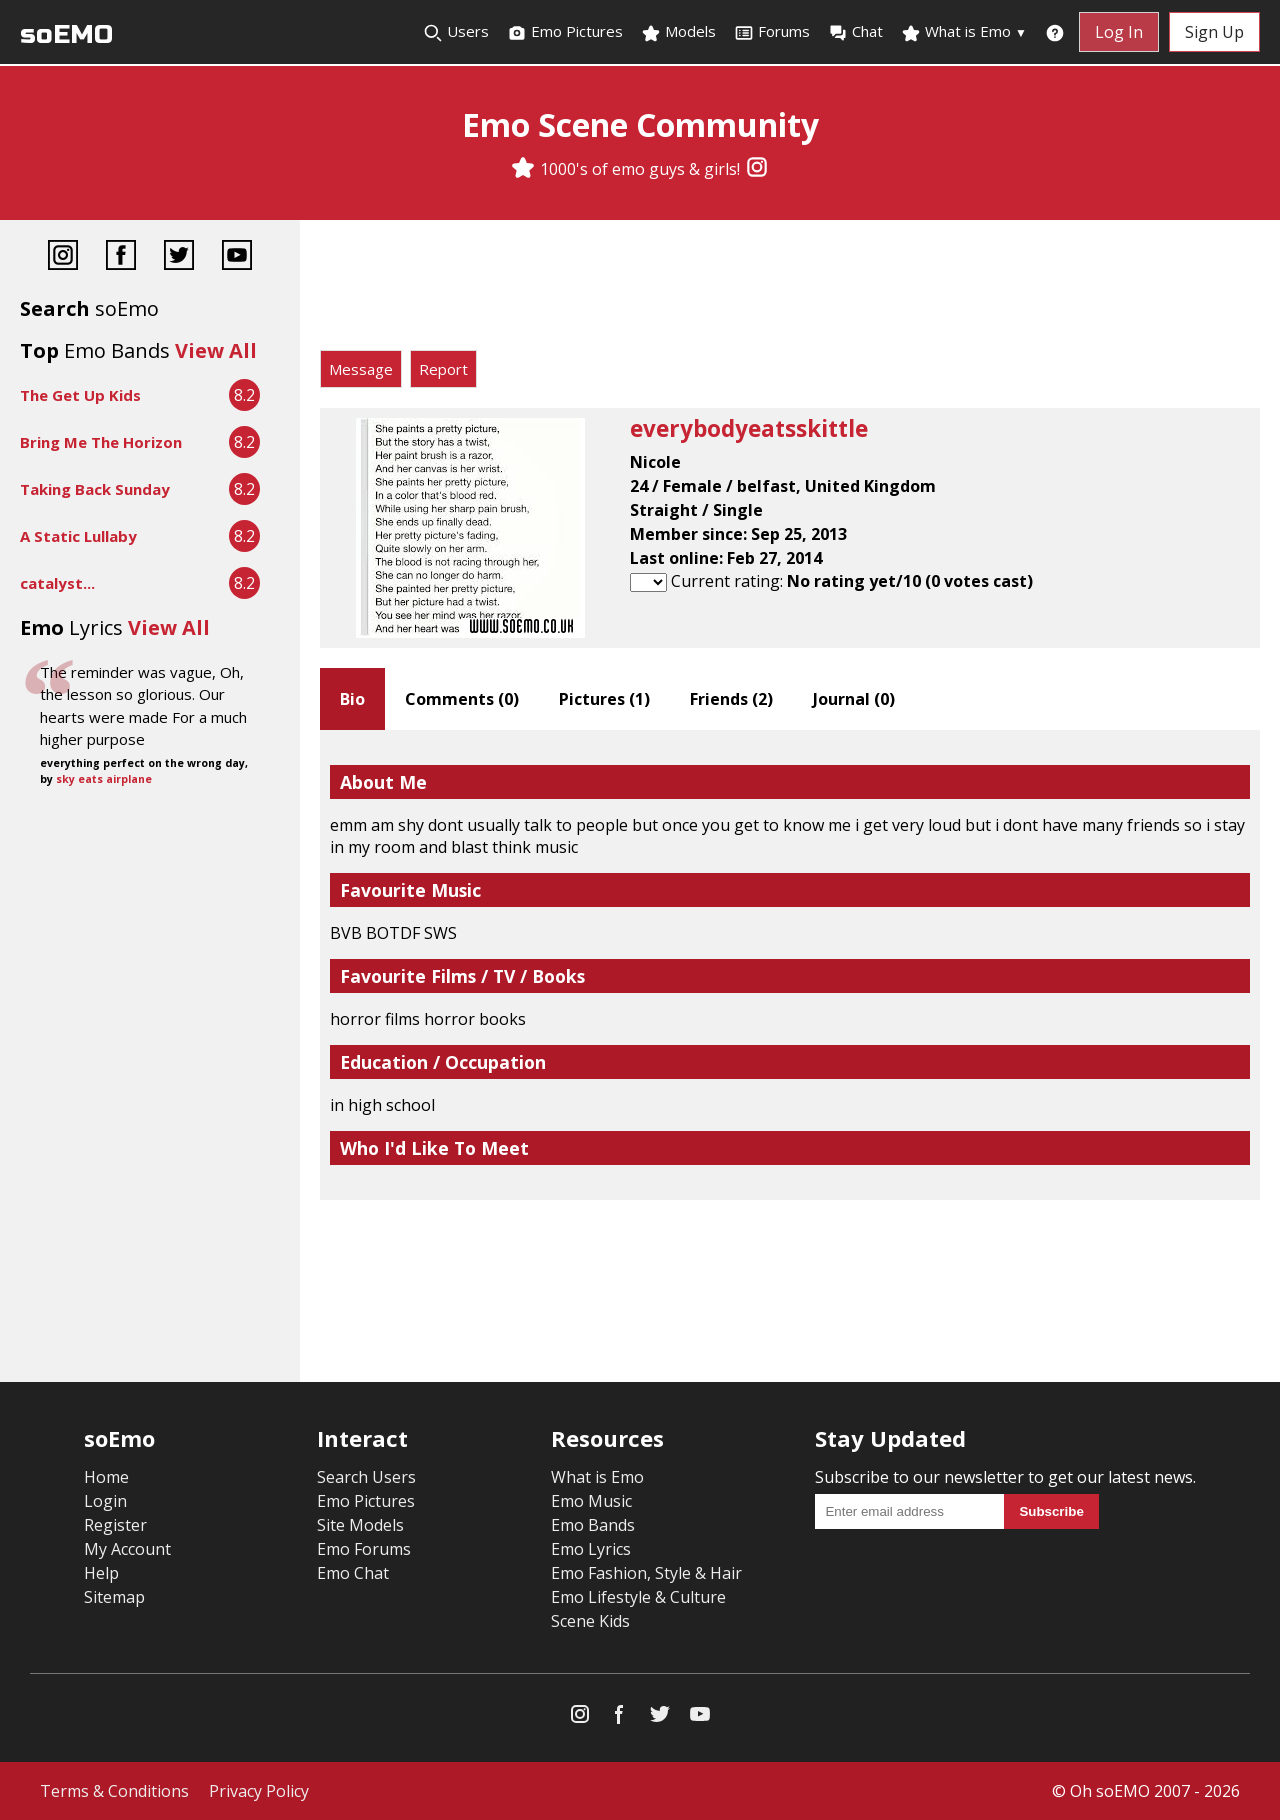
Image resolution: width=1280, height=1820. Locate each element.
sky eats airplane (104, 779)
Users (456, 32)
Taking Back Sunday (95, 489)
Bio (352, 699)
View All (216, 350)
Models (678, 32)
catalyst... (57, 583)
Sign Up (1214, 32)
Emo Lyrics (591, 1549)
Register (115, 1525)
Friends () (731, 699)
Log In (1119, 32)
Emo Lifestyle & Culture (638, 1597)
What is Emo (964, 32)
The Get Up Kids (80, 395)
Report (443, 369)
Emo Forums (364, 1549)
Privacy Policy (259, 1791)
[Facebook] (121, 257)
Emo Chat (353, 1573)
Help (101, 1573)
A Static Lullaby (78, 536)
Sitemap (114, 1597)
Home (106, 1477)
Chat (855, 32)
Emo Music (591, 1501)
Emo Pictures (565, 32)
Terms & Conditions (114, 1791)
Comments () (462, 699)
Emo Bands (593, 1525)
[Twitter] (179, 257)
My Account (127, 1549)
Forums (772, 32)
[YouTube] (237, 257)
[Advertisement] (790, 290)
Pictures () (604, 699)
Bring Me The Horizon (101, 442)
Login (105, 1501)
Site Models (360, 1525)
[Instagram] (757, 169)
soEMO (66, 34)
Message (361, 369)
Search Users (366, 1477)
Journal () (854, 699)
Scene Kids (590, 1621)
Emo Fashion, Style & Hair (646, 1573)
